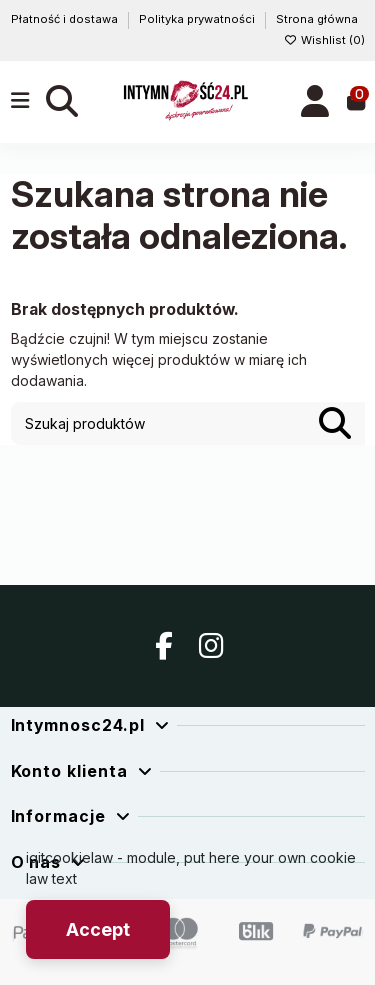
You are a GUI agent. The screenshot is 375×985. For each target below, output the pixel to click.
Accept (98, 929)
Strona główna (317, 19)
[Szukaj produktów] (335, 423)
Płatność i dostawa (66, 19)
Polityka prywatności (198, 19)
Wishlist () (324, 40)
